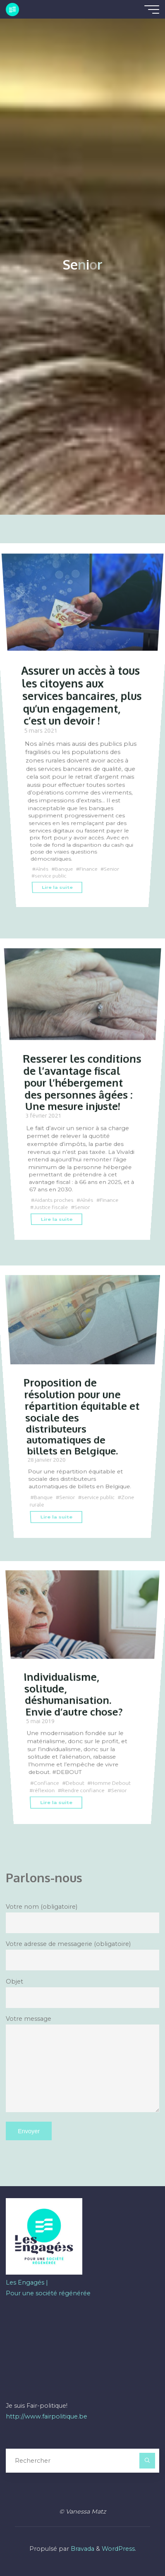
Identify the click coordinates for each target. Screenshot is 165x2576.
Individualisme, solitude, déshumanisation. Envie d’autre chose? (73, 1694)
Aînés (42, 869)
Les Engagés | (27, 2282)
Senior (112, 869)
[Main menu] (151, 9)
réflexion (44, 1790)
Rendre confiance (83, 1790)
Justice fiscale (51, 1207)
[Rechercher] (147, 2460)
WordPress (118, 2548)
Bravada (81, 2548)
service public (51, 876)
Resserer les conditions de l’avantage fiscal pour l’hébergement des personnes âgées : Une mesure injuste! (82, 1082)
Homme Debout (111, 1783)
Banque (64, 869)
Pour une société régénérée (48, 2293)
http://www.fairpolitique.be (46, 2416)
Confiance (47, 1783)
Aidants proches (54, 1200)
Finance (89, 869)
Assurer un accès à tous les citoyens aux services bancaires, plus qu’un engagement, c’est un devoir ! (82, 695)
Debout (75, 1783)
